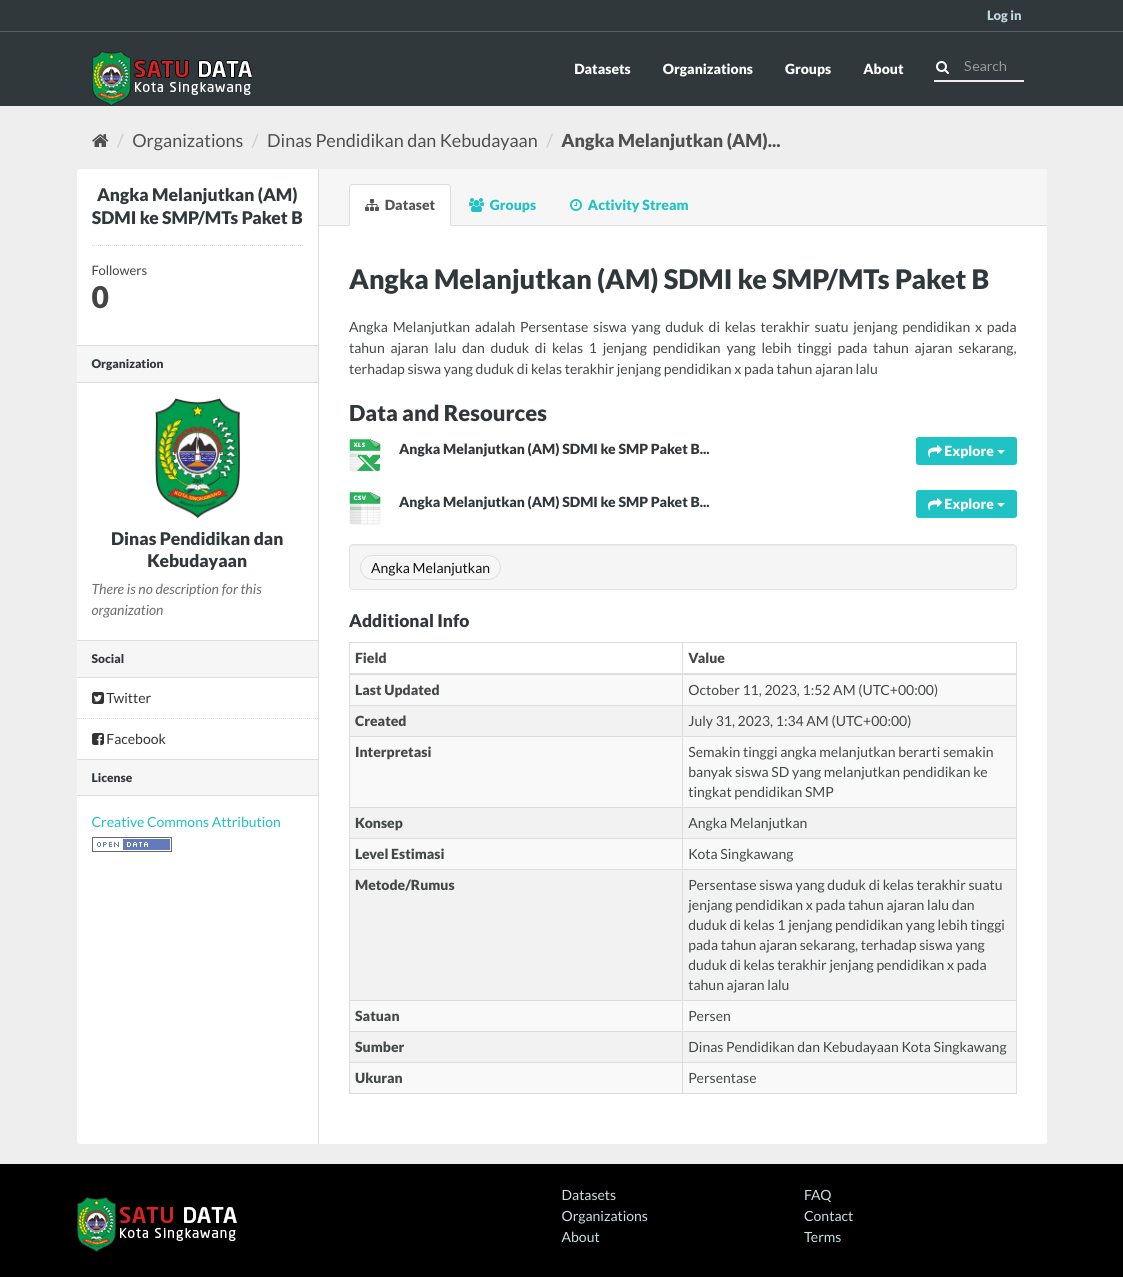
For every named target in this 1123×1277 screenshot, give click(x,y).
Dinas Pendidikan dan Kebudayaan (402, 140)
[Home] (100, 140)
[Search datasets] (979, 66)
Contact (828, 1215)
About (883, 68)
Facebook (129, 738)
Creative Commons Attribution (186, 821)
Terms (822, 1236)
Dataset (400, 204)
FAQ (817, 1194)
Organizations (708, 68)
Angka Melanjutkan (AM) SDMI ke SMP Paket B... (554, 448)
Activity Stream (629, 204)
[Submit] (942, 64)
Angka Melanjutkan (430, 567)
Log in (1004, 15)
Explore (966, 450)
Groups (808, 68)
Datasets (602, 68)
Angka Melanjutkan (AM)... (670, 140)
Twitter (122, 697)
